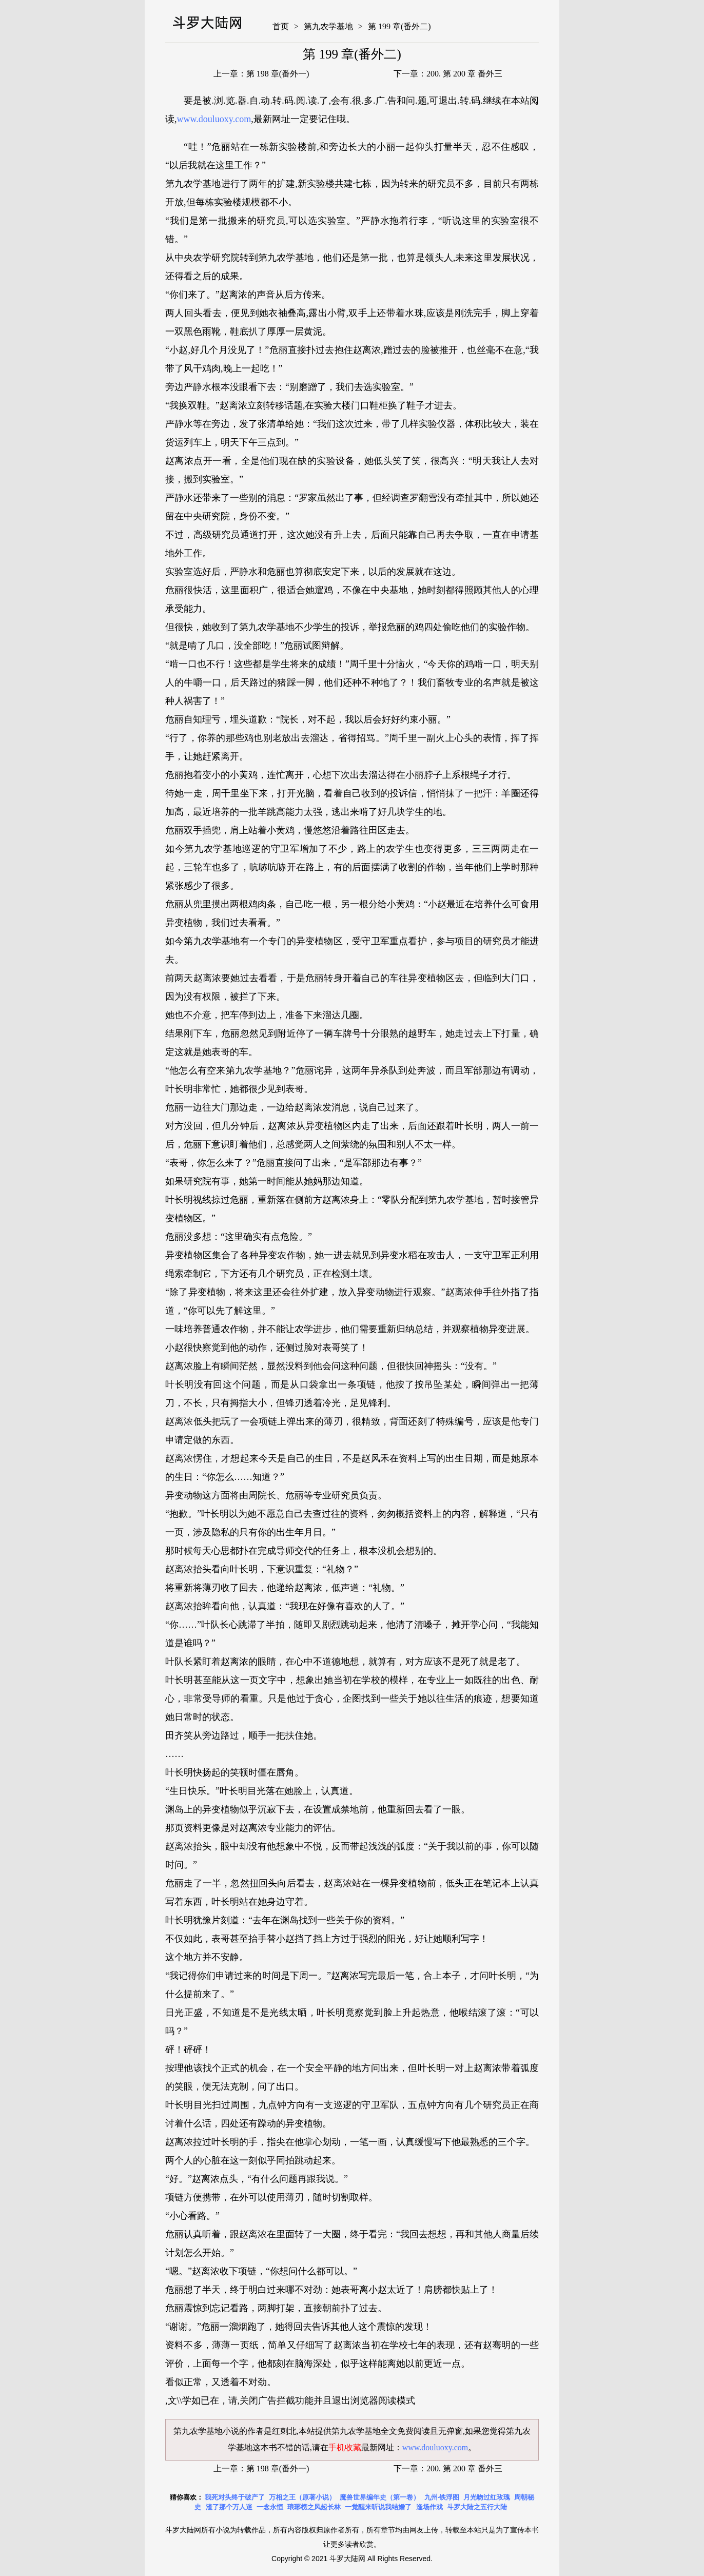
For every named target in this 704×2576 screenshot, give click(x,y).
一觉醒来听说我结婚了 (378, 2507)
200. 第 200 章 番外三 (464, 73)
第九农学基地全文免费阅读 (380, 2431)
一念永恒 (270, 2507)
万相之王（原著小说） (302, 2497)
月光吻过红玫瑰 (486, 2497)
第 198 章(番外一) (277, 73)
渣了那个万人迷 (229, 2507)
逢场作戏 (429, 2507)
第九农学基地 (328, 26)
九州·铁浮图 (441, 2497)
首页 (280, 26)
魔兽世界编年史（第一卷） (380, 2497)
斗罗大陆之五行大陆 (477, 2507)
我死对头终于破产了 (235, 2497)
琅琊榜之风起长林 (314, 2507)
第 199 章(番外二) (399, 26)
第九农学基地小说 (206, 2431)
